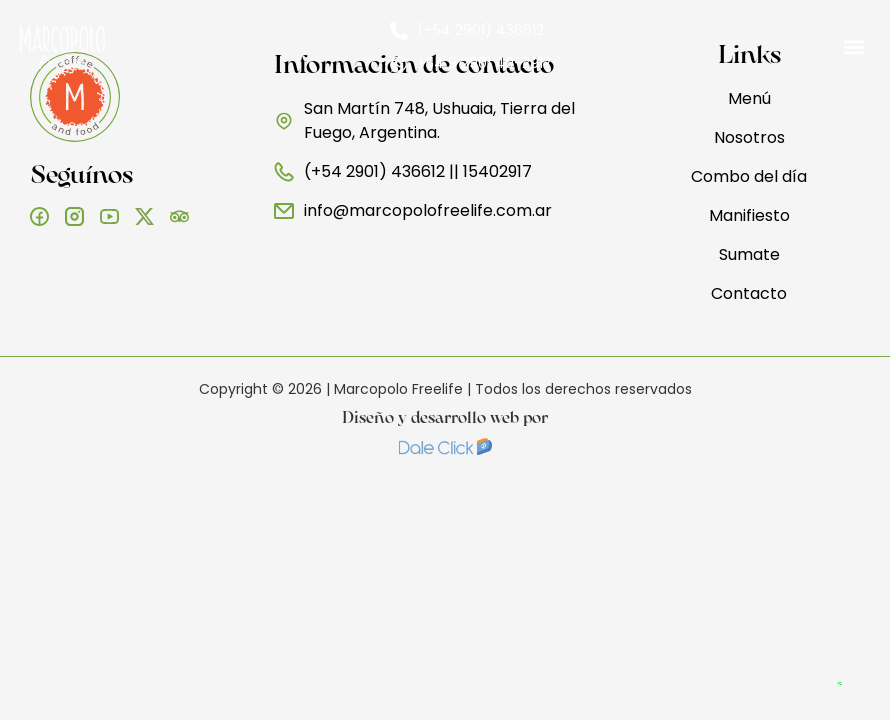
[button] (853, 47)
